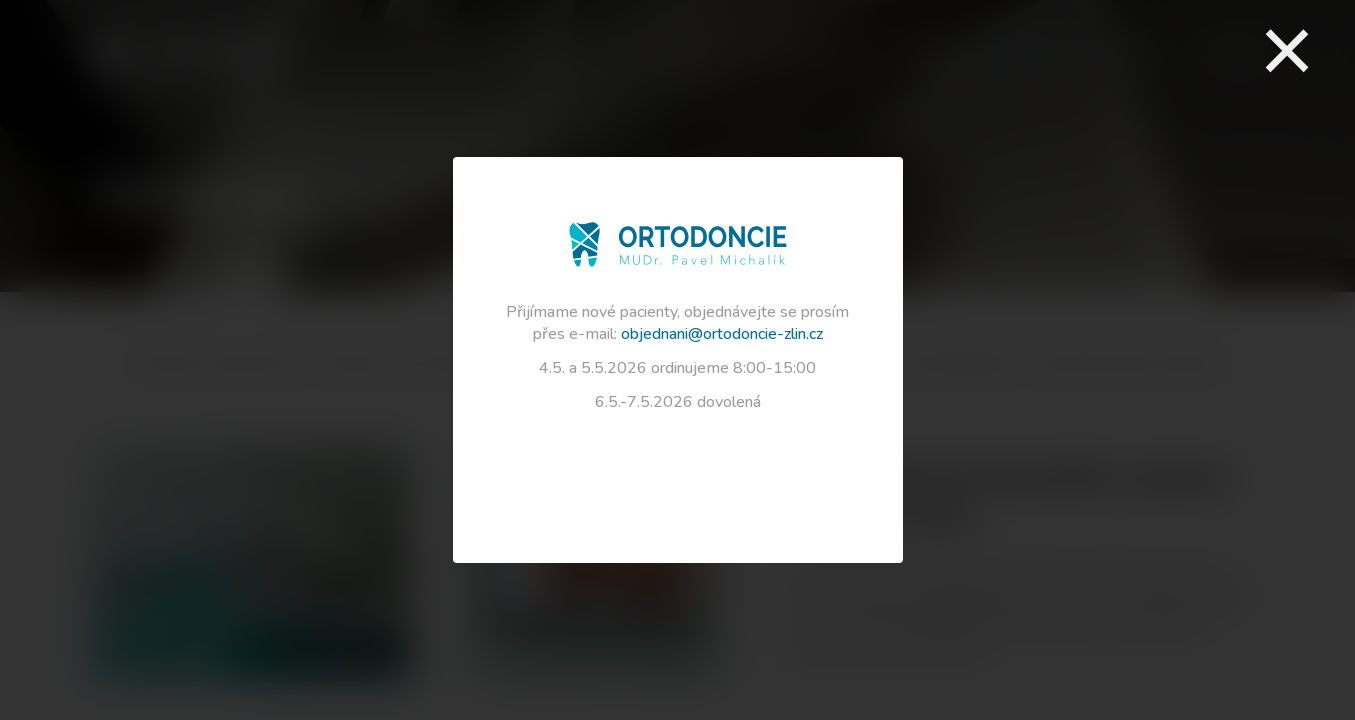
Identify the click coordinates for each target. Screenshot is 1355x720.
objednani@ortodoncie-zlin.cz (722, 334)
